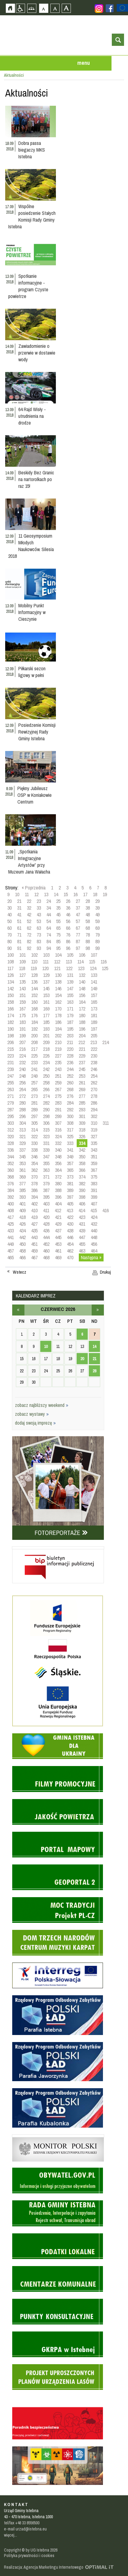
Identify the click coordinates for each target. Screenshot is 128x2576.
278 (94, 1096)
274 (46, 1096)
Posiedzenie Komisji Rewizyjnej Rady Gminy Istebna (37, 732)
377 (22, 1183)
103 (46, 954)
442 (22, 1237)
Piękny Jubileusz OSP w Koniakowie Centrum (34, 795)
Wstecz (19, 1272)
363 (46, 1170)
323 (46, 1136)
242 (46, 1069)
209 (46, 1042)
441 (10, 1237)
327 (94, 1136)
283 (58, 1102)
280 (22, 1102)
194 (58, 1028)
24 (48, 901)
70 (9, 934)
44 (48, 914)
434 (22, 1230)
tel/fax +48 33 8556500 (21, 2523)
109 (22, 961)
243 (58, 1069)
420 (46, 1217)
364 (58, 1170)
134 (10, 981)
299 (58, 1116)
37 (78, 907)
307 (58, 1123)
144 (34, 988)
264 (22, 1089)
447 (82, 1237)
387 (46, 1190)
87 (78, 941)
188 (82, 1022)
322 (34, 1136)
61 (19, 928)
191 (22, 1028)
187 (70, 1022)
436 (46, 1230)
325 (70, 1136)
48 (88, 914)
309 (82, 1123)
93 (39, 948)
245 (82, 1069)
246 (94, 1069)
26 (68, 901)
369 (22, 1176)
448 (94, 1237)
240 (22, 1069)
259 (58, 1082)
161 (46, 1002)
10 (17, 894)
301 (82, 1116)
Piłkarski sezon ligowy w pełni (32, 672)
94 (48, 948)
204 (82, 1035)
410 (34, 1210)
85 (58, 941)
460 (46, 1250)
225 (34, 1055)
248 (22, 1076)
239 (10, 1069)
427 (34, 1223)
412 (58, 1210)
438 (70, 1230)
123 (81, 968)
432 (94, 1223)
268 (70, 1089)
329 (22, 1143)
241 (34, 1069)
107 (94, 954)
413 (70, 1210)
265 (34, 1089)
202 (58, 1035)
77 (78, 934)
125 (105, 968)
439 (82, 1230)
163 (70, 1002)
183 (22, 1022)
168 (34, 1008)
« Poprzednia (34, 887)
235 (58, 1062)
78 (88, 934)
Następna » (91, 1257)
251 (58, 1076)
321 (22, 1136)
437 (58, 1230)
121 (57, 968)
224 (22, 1055)
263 (10, 1089)
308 (70, 1123)
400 (10, 1203)
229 (82, 1055)
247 (10, 1076)
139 (70, 981)
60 (9, 928)
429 (58, 1223)
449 (10, 1244)
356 (58, 1163)
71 (19, 934)
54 (48, 921)
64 (48, 928)
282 (46, 1102)
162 (58, 1002)
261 (82, 1082)
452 (46, 1244)
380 (58, 1183)
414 (82, 1210)
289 (34, 1109)
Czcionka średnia (55, 8)
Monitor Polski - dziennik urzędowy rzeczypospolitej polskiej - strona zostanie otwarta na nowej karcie (58, 2136)
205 (94, 1035)
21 (19, 901)
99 (97, 948)
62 (29, 928)
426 (22, 1223)
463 (82, 1250)
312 (10, 1129)
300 (70, 1116)
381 (70, 1183)
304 (22, 1123)
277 (82, 1096)
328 (10, 1143)
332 (58, 1143)
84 (48, 941)
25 (58, 901)
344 (10, 1156)
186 (58, 1022)
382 (82, 1183)
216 (22, 1049)
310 (94, 1123)
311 (106, 1123)
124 (93, 968)
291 (58, 1109)
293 (82, 1109)
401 (22, 1203)
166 (10, 1008)
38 (88, 907)
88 (88, 941)
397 (70, 1197)
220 (70, 1049)
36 (68, 907)
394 (34, 1197)
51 (19, 921)
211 (70, 1042)
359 (94, 1163)
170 (58, 1008)
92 (29, 948)
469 (58, 1257)
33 (39, 907)
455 (82, 1244)
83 (39, 941)
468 (46, 1257)
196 (82, 1028)
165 (94, 1002)
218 (46, 1049)
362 (34, 1170)
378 (34, 1183)
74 (48, 934)
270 (94, 1089)
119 (34, 968)
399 (94, 1197)
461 (58, 1250)
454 (70, 1244)
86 (68, 941)
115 (92, 961)
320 (10, 1136)
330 (34, 1143)
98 (88, 948)
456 (94, 1244)
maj (18, 1310)
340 (58, 1149)
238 (94, 1062)
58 (88, 921)
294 (94, 1109)
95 (58, 948)
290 (46, 1109)
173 (94, 1008)
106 (82, 954)
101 (22, 954)
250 (46, 1076)
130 (58, 975)
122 (69, 968)
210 (58, 1042)
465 (10, 1257)
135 (22, 981)
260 (70, 1082)
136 (34, 981)
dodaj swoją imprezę (35, 1423)
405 (70, 1203)
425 (10, 1223)
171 (70, 1008)
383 (94, 1183)
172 (82, 1008)
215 (10, 1049)
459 (34, 1250)
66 (68, 928)
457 (10, 1250)
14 (56, 894)
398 (82, 1197)
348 (58, 1156)
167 (22, 1008)
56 (68, 921)
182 (10, 1022)
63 (39, 928)
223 (10, 1055)
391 (94, 1190)
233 (34, 1062)
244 (70, 1069)
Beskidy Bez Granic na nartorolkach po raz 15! (36, 479)
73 (39, 934)
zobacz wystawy (32, 1414)
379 (46, 1183)
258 (46, 1082)
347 (46, 1156)
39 (97, 907)
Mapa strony (32, 8)
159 (22, 1002)
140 (82, 981)
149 (94, 988)
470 (70, 1257)
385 (22, 1190)
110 (34, 961)
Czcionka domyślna (43, 8)
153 (46, 995)
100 (10, 954)
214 (105, 1042)
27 (78, 901)
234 (46, 1062)
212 (82, 1042)
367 (94, 1170)
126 (10, 975)
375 (94, 1176)
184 (34, 1022)
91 (19, 948)
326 (82, 1136)
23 (39, 901)
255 (10, 1082)
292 (70, 1109)
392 (10, 1197)
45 (58, 914)
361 (22, 1170)
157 (94, 995)
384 (10, 1190)
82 (29, 941)
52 (29, 921)
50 (9, 921)
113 (69, 961)
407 (94, 1203)
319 (94, 1129)
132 (82, 975)
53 (39, 921)
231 (10, 1062)
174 (10, 1015)
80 (9, 941)
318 (82, 1129)
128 (34, 975)
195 (70, 1028)
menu (83, 63)
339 (46, 1149)
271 (10, 1096)
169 (46, 1008)
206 (10, 1042)
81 (19, 941)
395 (46, 1197)
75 (58, 934)
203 (70, 1035)
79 (97, 934)
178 (58, 1015)
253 (82, 1076)
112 (57, 961)
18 (95, 894)
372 (58, 1176)
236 (70, 1062)
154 (58, 995)
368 (10, 1176)
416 (105, 1210)
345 (22, 1156)
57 (78, 921)
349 (70, 1156)
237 (82, 1062)
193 (46, 1028)
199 (22, 1035)
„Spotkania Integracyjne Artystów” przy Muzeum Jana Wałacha (29, 861)
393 (22, 1197)
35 (58, 907)
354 (34, 1163)
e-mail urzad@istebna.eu (25, 2529)
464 (94, 1250)
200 (34, 1035)
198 (10, 1035)
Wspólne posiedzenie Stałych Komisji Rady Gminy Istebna (32, 216)
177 (46, 1015)
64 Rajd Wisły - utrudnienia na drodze (32, 416)
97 (78, 948)
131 (70, 975)
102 (34, 954)
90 (9, 948)
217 (34, 1049)
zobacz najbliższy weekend (41, 1405)
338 (34, 1149)
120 (45, 968)
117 (10, 968)
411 (46, 1210)
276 (70, 1096)
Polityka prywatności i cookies (29, 2555)
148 (82, 988)
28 (88, 901)
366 (82, 1170)
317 (70, 1129)
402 (34, 1203)
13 (46, 894)
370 (34, 1176)
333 (70, 1143)
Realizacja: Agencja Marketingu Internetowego (43, 2567)
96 (68, 948)
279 (10, 1102)
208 (34, 1042)
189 (94, 1022)
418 (22, 1217)
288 (22, 1109)
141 (94, 981)
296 (22, 1116)
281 (34, 1102)
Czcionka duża (66, 8)
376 (10, 1183)
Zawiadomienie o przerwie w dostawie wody (36, 353)
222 (94, 1049)
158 (10, 1002)
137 (46, 981)
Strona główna (10, 8)
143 (22, 988)
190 (10, 1028)
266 (46, 1089)
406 (82, 1203)
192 (34, 1028)
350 (82, 1156)
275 (58, 1096)
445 (58, 1237)
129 (46, 975)
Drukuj (105, 1272)
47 (78, 914)
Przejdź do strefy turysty (123, 91)
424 (94, 1217)
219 (58, 1049)
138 (58, 981)
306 (46, 1123)
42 (29, 914)
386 (34, 1190)
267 (58, 1089)
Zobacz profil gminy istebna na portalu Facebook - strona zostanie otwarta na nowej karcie (110, 8)
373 (70, 1176)
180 (82, 1015)
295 (10, 1116)
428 (46, 1223)
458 (22, 1250)
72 (29, 934)
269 (82, 1089)
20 (9, 901)
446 (70, 1237)
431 (82, 1223)
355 (46, 1163)
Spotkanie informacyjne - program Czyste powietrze (28, 286)
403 (46, 1203)
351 (94, 1156)
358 (82, 1163)
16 (75, 894)
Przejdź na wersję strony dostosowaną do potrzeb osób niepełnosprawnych (20, 8)
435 (34, 1230)
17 (85, 894)
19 (105, 894)
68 (88, 928)
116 (104, 961)
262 (94, 1082)
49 (97, 914)
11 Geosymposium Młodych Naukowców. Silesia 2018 (31, 545)
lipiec (98, 1310)
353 (22, 1163)
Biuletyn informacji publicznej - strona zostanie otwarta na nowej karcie (58, 1548)
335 (94, 1143)
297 (34, 1116)
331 (46, 1143)
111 (46, 961)
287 (10, 1109)
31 (19, 907)
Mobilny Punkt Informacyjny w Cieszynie (32, 612)
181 (94, 1015)
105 (70, 954)
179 (70, 1015)
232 (22, 1062)
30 (9, 907)
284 (70, 1102)
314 (34, 1129)
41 (19, 914)
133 (94, 975)
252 (70, 1076)
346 (34, 1156)
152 (34, 995)
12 (36, 894)
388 (58, 1190)
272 (22, 1096)
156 (82, 995)
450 (22, 1244)
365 (70, 1170)
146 (58, 988)
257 (34, 1082)
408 (10, 1210)
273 (34, 1096)
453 (58, 1244)
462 (70, 1250)
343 (94, 1149)
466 (22, 1257)
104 (58, 954)
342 (82, 1149)
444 (46, 1237)
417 (10, 1217)
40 (9, 914)
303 (10, 1123)
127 (22, 975)
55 (58, 921)
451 (34, 1244)
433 (10, 1230)
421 (58, 1217)
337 (22, 1149)
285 (82, 1102)
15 (66, 894)
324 (58, 1136)
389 (70, 1190)
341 (70, 1149)
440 (94, 1230)
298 (46, 1116)
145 (46, 988)
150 (10, 995)
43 (39, 914)
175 (22, 1015)
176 (34, 1015)
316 (58, 1129)
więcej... (10, 2535)
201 (46, 1035)
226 (46, 1055)
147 (70, 988)
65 (58, 928)
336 (10, 1149)
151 (22, 995)
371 (46, 1176)
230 (94, 1055)
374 (82, 1176)
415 (93, 1210)
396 (58, 1197)
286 (94, 1102)
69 (97, 928)
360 (10, 1170)
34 (48, 907)
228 (70, 1055)
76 (68, 934)
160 (34, 1002)
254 (94, 1076)
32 (29, 907)
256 (22, 1082)
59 (97, 921)
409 (22, 1210)
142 (10, 988)
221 (82, 1049)
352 (10, 1163)
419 (34, 1217)
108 (10, 961)
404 (58, 1203)
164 (82, 1002)
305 (34, 1123)
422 (70, 1217)
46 (68, 914)
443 (34, 1237)
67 (78, 928)
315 (46, 1129)
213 (93, 1042)
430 (70, 1223)
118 (22, 968)
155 (70, 995)
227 (58, 1055)
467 (34, 1257)
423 (82, 1217)
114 (80, 961)
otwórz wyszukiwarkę (118, 40)
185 (46, 1022)
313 (22, 1129)
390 (82, 1190)
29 (97, 901)
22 (29, 901)
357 (70, 1163)
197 (94, 1028)
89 (97, 941)
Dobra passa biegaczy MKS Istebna (31, 150)
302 (94, 1116)
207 (22, 1042)
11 (27, 894)
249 (34, 1076)
